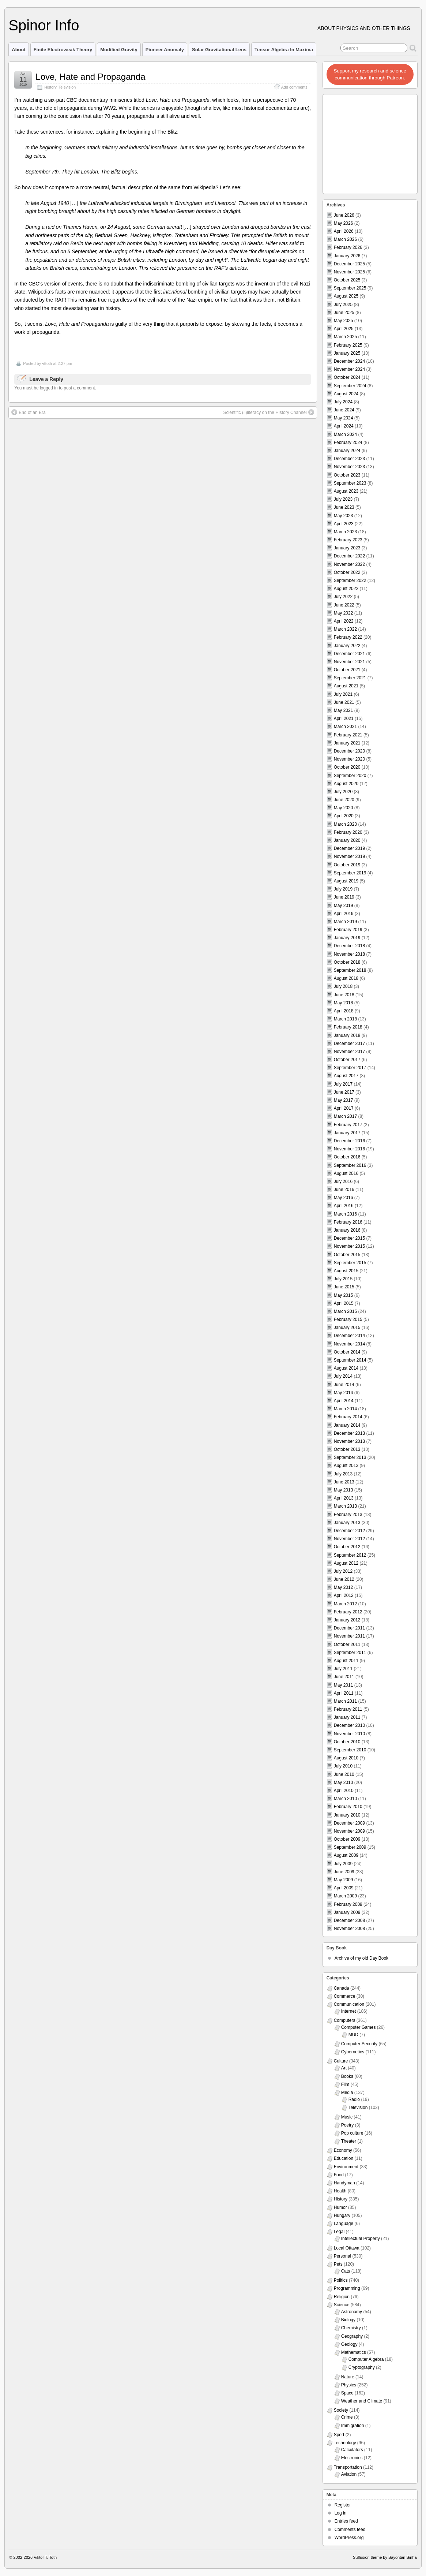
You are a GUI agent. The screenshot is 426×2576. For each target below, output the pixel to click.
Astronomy (351, 2311)
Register (343, 2505)
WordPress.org (349, 2537)
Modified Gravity (118, 49)
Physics (348, 2385)
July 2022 (343, 596)
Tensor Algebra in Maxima (284, 49)
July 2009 (343, 1863)
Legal (339, 2231)
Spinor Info (43, 25)
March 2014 (345, 1408)
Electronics (352, 2457)
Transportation (348, 2467)
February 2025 (348, 345)
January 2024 (347, 450)
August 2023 (346, 491)
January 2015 (347, 1327)
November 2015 (349, 1246)
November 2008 (349, 1928)
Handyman (344, 2182)
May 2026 (343, 223)
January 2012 (347, 1620)
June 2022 (344, 605)
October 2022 (347, 572)
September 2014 (350, 1360)
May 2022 (343, 613)
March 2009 (345, 1896)
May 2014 (343, 1392)
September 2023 (350, 483)
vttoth (47, 363)
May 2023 (343, 515)
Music (347, 2117)
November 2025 (349, 272)
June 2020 (344, 799)
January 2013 (347, 1522)
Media (347, 2092)
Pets (338, 2264)
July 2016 (343, 1181)
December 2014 (349, 1335)
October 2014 (347, 1352)
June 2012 (344, 1579)
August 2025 (346, 296)
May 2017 (343, 1100)
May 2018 (343, 1002)
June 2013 (344, 1482)
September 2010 (350, 1749)
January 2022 (347, 645)
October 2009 (347, 1839)
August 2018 (346, 978)
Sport (339, 2434)
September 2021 (350, 677)
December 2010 (349, 1725)
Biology (348, 2319)
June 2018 (344, 994)
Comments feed (350, 2529)
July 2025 (343, 304)
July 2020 (343, 791)
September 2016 (350, 1165)
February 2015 (348, 1319)
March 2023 (345, 531)
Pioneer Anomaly (165, 49)
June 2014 (344, 1384)
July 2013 (343, 1473)
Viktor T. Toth (45, 2557)
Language (343, 2223)
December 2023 (349, 458)
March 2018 (345, 1019)
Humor (340, 2207)
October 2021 (347, 669)
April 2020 (344, 815)
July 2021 (343, 694)
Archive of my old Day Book (361, 1958)
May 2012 (343, 1587)
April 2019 (344, 913)
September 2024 (350, 385)
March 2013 (345, 1506)
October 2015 (347, 1254)
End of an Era (28, 412)
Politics (341, 2280)
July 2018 (343, 986)
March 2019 (345, 921)
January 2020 (347, 840)
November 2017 (349, 1051)
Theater (348, 2141)
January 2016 (347, 1230)
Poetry (347, 2125)
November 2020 (349, 759)
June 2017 (344, 1092)
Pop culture (352, 2133)
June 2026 (344, 215)
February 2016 (348, 1222)
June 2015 (344, 1286)
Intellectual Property (360, 2238)
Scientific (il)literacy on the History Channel (268, 412)
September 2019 (350, 873)
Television (67, 87)
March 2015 (345, 1311)
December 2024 (349, 361)
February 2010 (348, 1806)
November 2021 (349, 661)
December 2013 (349, 1433)
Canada (341, 1988)
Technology (345, 2442)
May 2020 (343, 807)
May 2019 (343, 905)
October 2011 (347, 1644)
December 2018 (349, 945)
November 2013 (349, 1441)
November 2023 (349, 466)
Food (339, 2174)
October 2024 (347, 377)
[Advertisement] (370, 142)
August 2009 (346, 1855)
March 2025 (345, 336)
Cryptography (361, 2367)
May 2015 (343, 1295)
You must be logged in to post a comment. (55, 388)
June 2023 (344, 507)
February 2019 (348, 929)
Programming (347, 2288)
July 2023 (343, 499)
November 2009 (349, 1831)
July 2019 (343, 889)
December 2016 (349, 1140)
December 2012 (349, 1530)
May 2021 (343, 710)
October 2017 (347, 1059)
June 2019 (344, 897)
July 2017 (343, 1084)
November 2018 (349, 954)
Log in (341, 2513)
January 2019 (347, 937)
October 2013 (347, 1449)
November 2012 (349, 1538)
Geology (349, 2344)
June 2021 (344, 702)
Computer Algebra (366, 2359)
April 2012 (344, 1595)
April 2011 (344, 1693)
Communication (349, 2004)
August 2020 (346, 783)
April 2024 (344, 426)
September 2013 (350, 1457)
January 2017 (347, 1132)
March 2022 (345, 629)
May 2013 (343, 1490)
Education (343, 2158)
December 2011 (349, 1628)
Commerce (344, 1996)
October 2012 (347, 1546)
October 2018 (347, 962)
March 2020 (345, 824)
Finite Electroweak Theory (63, 49)
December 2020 (349, 751)
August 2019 (346, 881)
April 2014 (344, 1400)
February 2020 (348, 832)
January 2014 (347, 1425)
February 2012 (348, 1611)
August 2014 (346, 1368)
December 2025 (349, 263)
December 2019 (349, 848)
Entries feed (346, 2521)
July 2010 (343, 1766)
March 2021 (345, 726)
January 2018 (347, 1035)
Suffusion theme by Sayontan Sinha (385, 2557)
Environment (346, 2166)
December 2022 (349, 556)
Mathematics (353, 2352)
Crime (347, 2417)
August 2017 (346, 1075)
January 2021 (347, 743)
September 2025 (350, 288)
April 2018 (344, 1010)
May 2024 (343, 418)
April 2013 (344, 1498)
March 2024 (345, 434)
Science (342, 2304)
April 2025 (344, 328)
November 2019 (349, 856)
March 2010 (345, 1798)
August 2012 (346, 1563)
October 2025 (347, 280)
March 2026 (345, 239)
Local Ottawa (346, 2248)
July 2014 (343, 1376)
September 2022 (350, 580)
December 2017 (349, 1043)
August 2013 (346, 1465)
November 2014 (349, 1344)
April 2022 (344, 621)
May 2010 (343, 1782)
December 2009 (349, 1823)
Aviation (349, 2474)
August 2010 (346, 1758)
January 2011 (347, 1717)
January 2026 (347, 255)
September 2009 (350, 1847)
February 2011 (348, 1709)
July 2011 (343, 1668)
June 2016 (344, 1189)
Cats (345, 2271)
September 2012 (350, 1555)
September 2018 (350, 970)
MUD (353, 2034)
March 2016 (345, 1214)
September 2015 (350, 1262)
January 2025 (347, 353)
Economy (343, 2150)
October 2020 (347, 767)
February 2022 (348, 637)
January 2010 (347, 1815)
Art (344, 2068)
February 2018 (348, 1027)
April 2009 (344, 1887)
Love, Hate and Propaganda (90, 77)
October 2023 (347, 475)
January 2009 (347, 1912)
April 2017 (344, 1108)
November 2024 (349, 369)
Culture (341, 2061)
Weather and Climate (361, 2401)
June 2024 (344, 409)
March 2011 (345, 1701)
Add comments (294, 87)
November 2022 (349, 564)
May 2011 (343, 1685)
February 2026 (348, 247)
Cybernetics (352, 2051)
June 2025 (344, 312)
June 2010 (344, 1774)
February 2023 (348, 539)
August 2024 (346, 393)
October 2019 (347, 864)
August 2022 (346, 588)
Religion (342, 2296)
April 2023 (344, 523)
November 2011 (349, 1636)
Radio (354, 2099)
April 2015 (344, 1303)
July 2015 (343, 1278)
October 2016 (347, 1157)
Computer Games (358, 2027)
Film (345, 2084)
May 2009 (343, 1879)
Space (347, 2393)
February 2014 (348, 1416)
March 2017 (345, 1116)
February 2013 (348, 1514)
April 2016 (344, 1205)
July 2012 (343, 1571)
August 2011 (346, 1660)
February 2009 (348, 1904)
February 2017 (348, 1124)
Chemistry (351, 2327)
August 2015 (346, 1270)
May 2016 (343, 1197)
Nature (347, 2376)
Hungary (342, 2215)
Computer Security (359, 2043)
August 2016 (346, 1173)
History (50, 87)
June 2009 (344, 1871)
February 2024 (348, 442)
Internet (348, 2011)
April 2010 (344, 1790)
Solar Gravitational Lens (219, 49)
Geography (352, 2336)
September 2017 (350, 1067)
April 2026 (344, 231)
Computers (344, 2020)
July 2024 (343, 401)
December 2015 (349, 1238)
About (18, 49)
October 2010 (347, 1741)
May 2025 (343, 320)
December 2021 (349, 653)
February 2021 (348, 735)
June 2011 (344, 1676)
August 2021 (346, 685)
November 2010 (349, 1733)
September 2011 (350, 1652)
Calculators (352, 2449)
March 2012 (345, 1603)
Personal (342, 2256)
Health (340, 2191)
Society (341, 2410)
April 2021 (344, 718)
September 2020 (350, 775)
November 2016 (349, 1148)
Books (347, 2076)
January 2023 (347, 547)
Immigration (352, 2425)
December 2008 (349, 1920)
